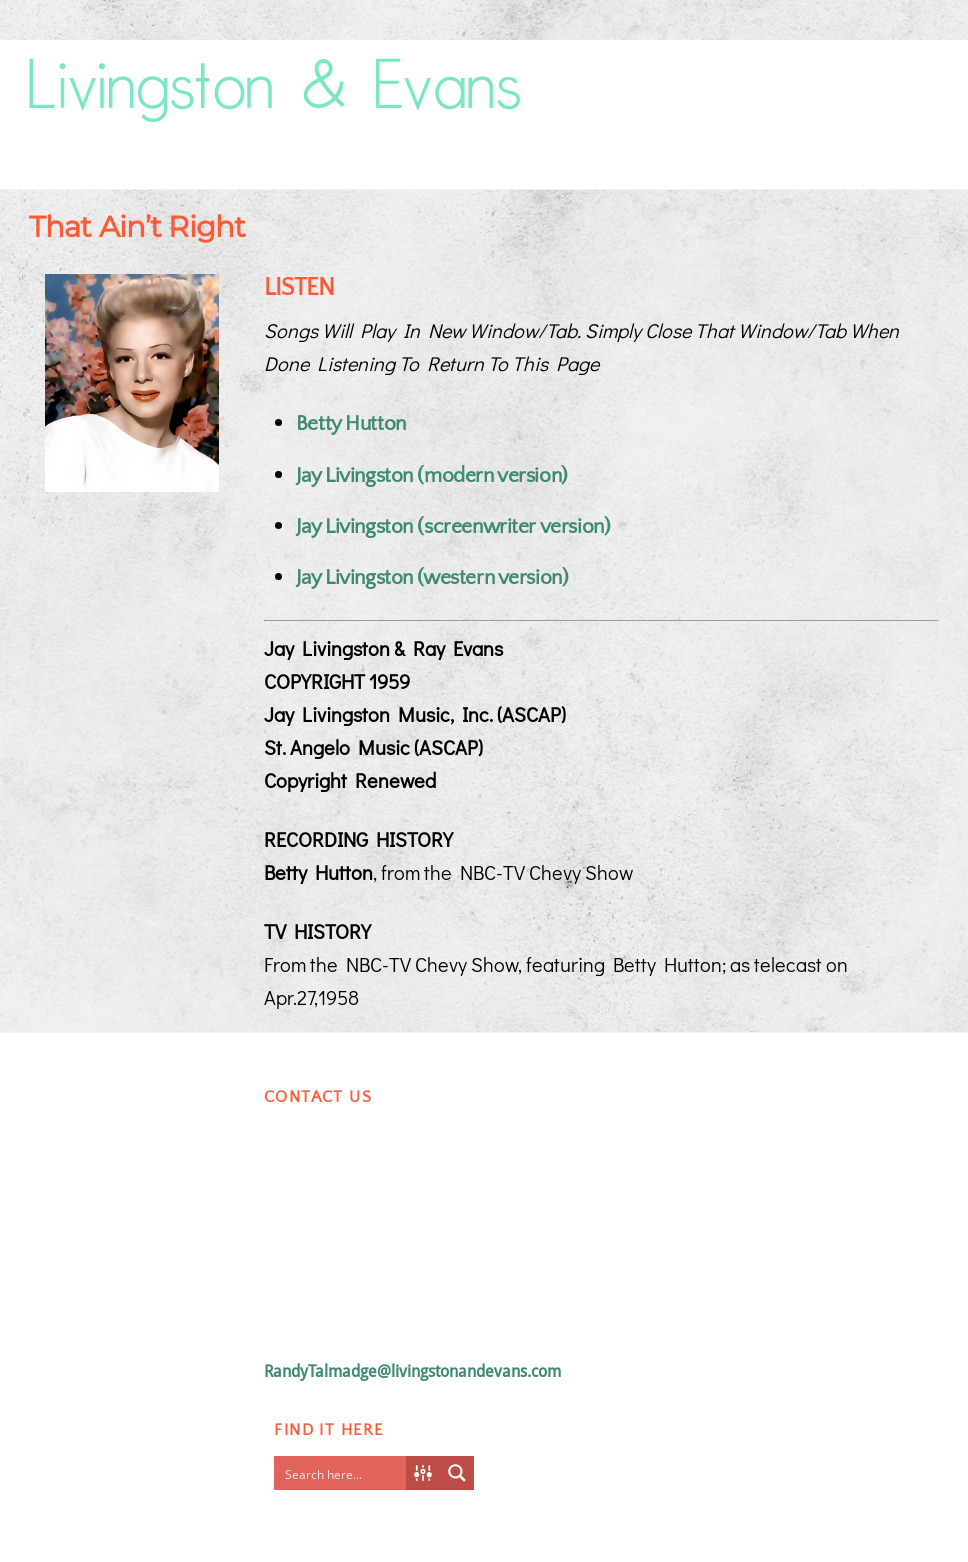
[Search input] (345, 1473)
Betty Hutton (351, 423)
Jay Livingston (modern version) (432, 475)
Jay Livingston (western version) (432, 577)
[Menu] (909, 66)
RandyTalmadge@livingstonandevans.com (412, 1371)
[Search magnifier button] (457, 1473)
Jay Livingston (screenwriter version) (453, 526)
